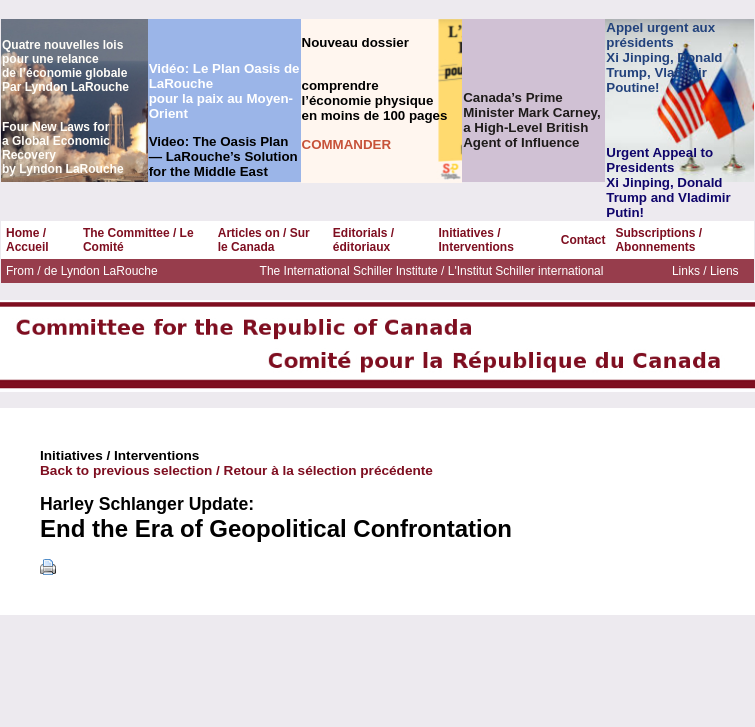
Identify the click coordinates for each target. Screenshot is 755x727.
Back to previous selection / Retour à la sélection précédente (236, 470)
